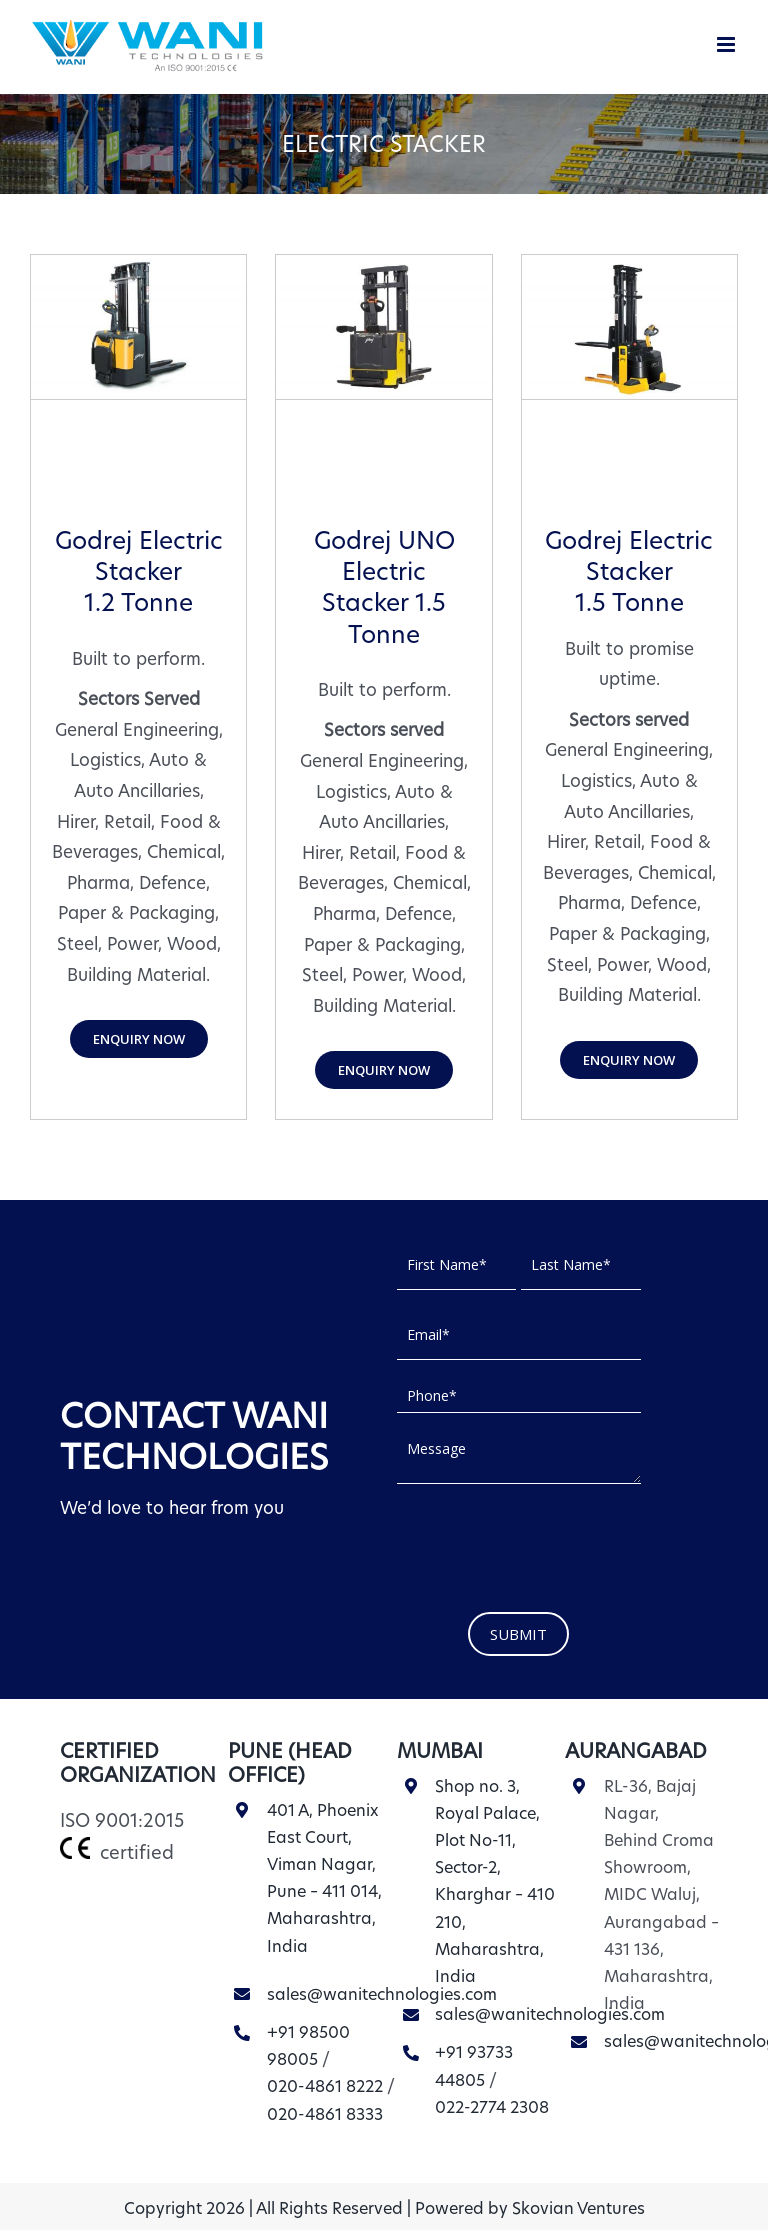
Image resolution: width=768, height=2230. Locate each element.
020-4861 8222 (325, 2086)
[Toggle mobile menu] (727, 44)
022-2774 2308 (492, 2107)
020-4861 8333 (325, 2114)
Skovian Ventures (578, 2208)
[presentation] (549, 1543)
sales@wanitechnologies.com (382, 1994)
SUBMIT (518, 1634)
